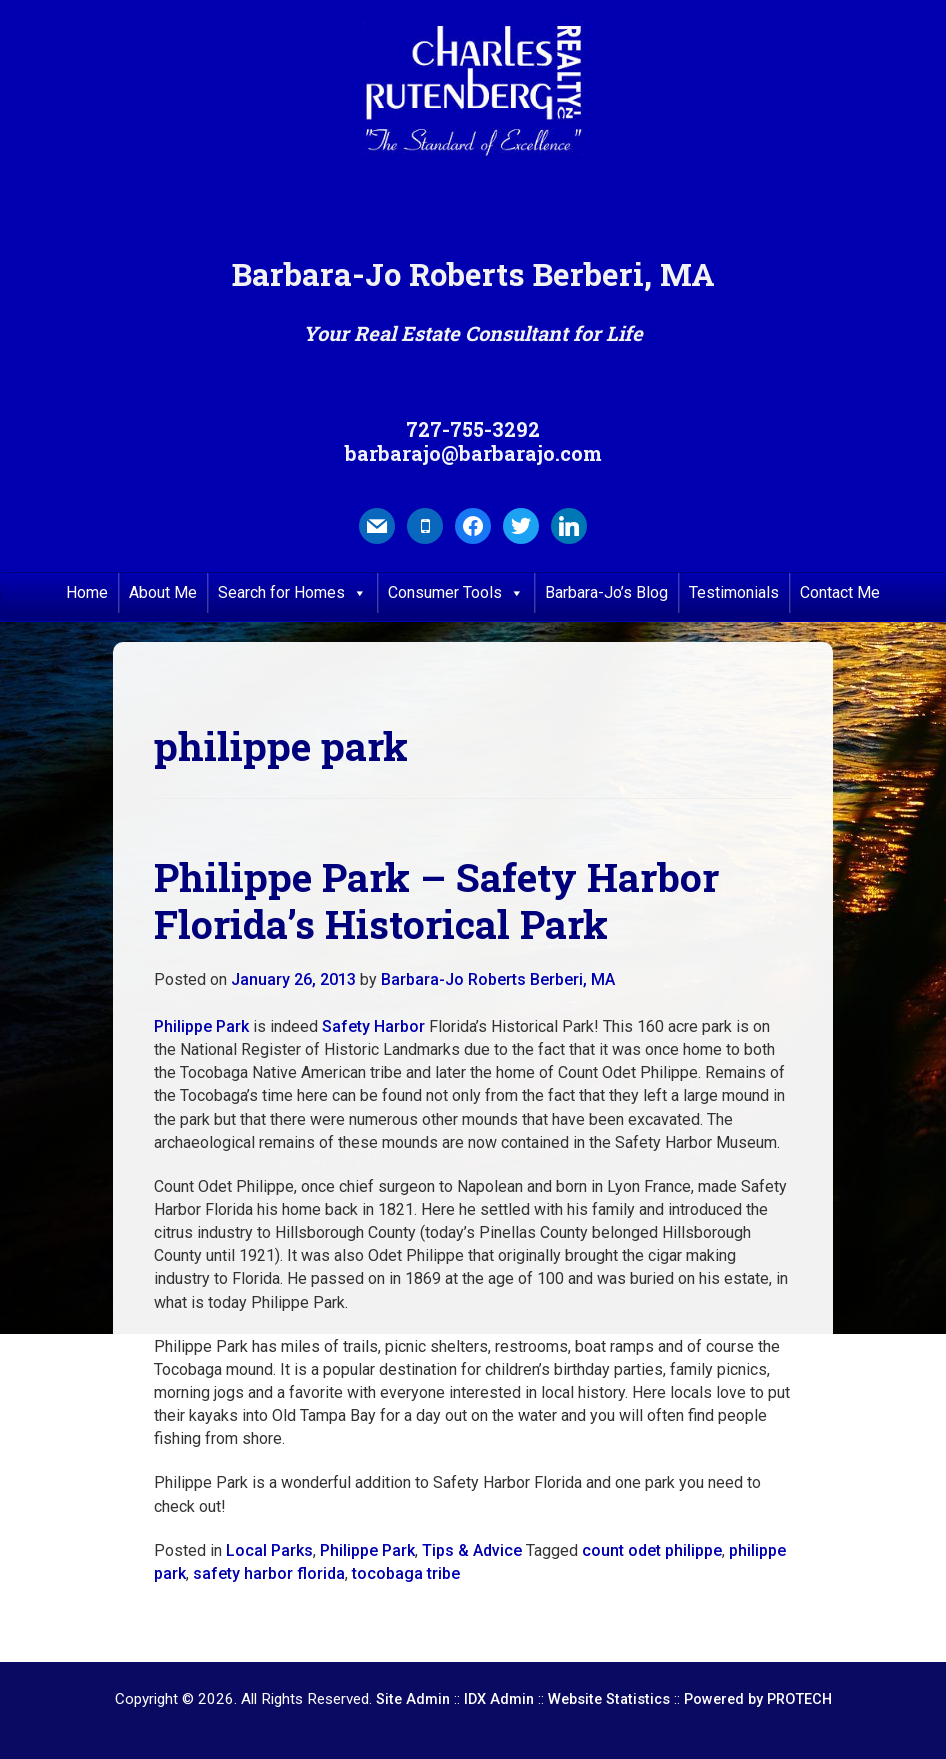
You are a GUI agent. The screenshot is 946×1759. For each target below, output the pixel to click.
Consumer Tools (456, 593)
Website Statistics (609, 1699)
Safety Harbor (373, 1026)
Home (87, 592)
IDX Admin (499, 1699)
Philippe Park (201, 1026)
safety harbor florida (269, 1573)
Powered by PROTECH (758, 1699)
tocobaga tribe (406, 1573)
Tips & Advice (472, 1550)
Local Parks (269, 1550)
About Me (163, 592)
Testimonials (734, 592)
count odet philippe (652, 1550)
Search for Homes (292, 593)
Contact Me (840, 592)
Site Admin (413, 1699)
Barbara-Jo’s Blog (606, 592)
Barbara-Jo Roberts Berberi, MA (498, 979)
